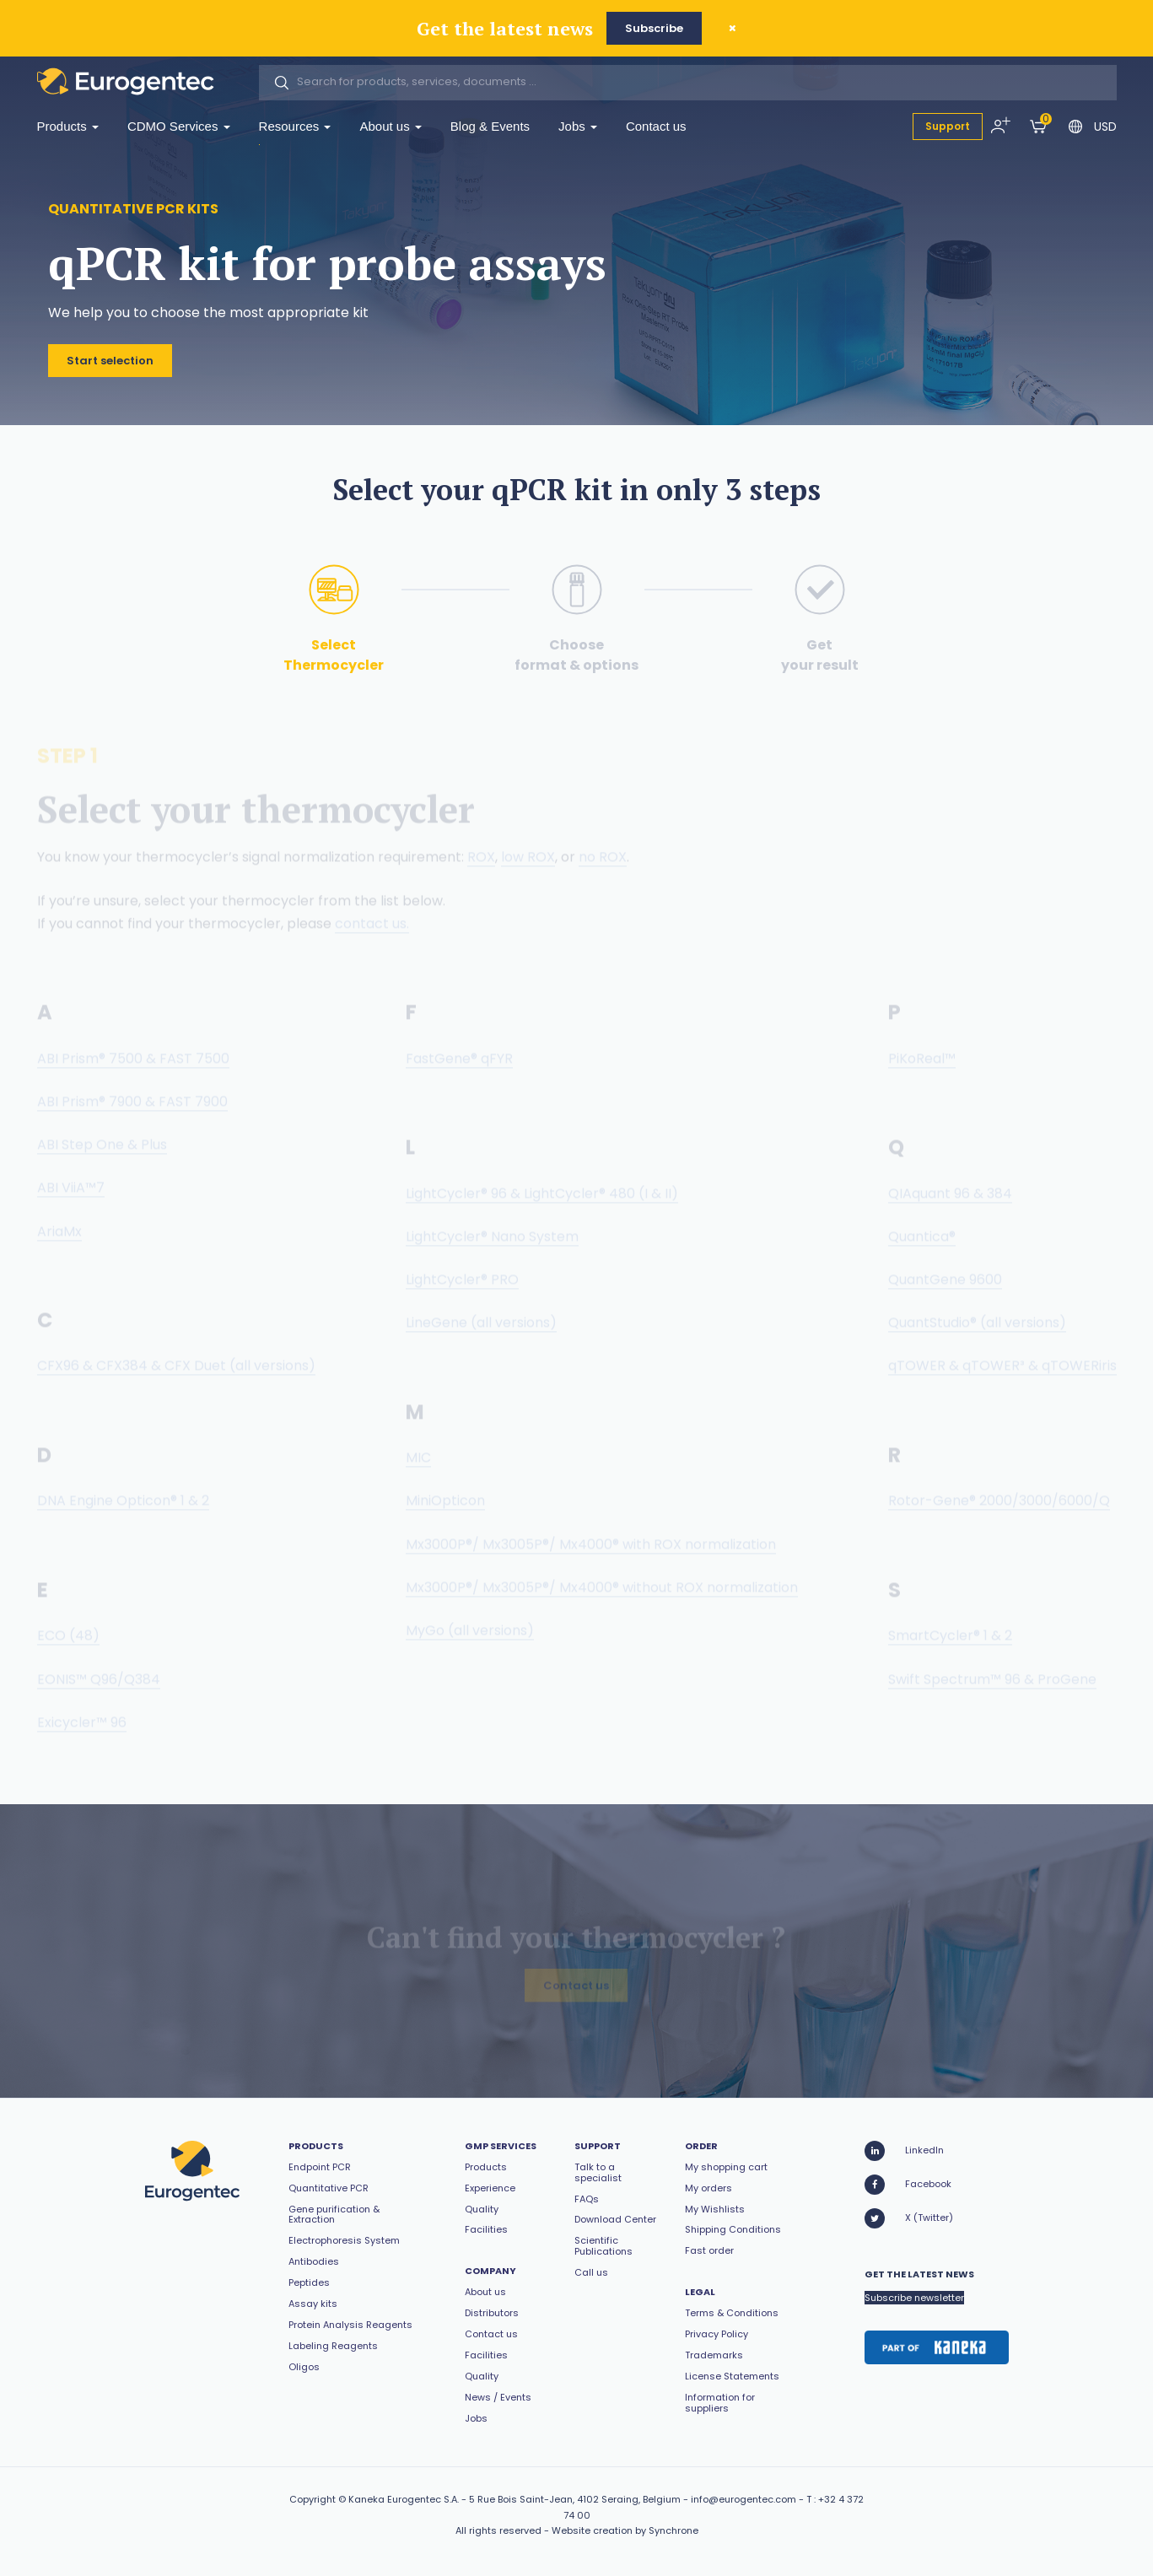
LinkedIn (904, 2151)
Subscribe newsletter (914, 2297)
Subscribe (654, 28)
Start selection (110, 362)
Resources (295, 126)
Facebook (908, 2185)
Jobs (577, 126)
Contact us (656, 126)
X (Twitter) (909, 2218)
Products (68, 126)
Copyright (312, 2499)
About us (390, 126)
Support (947, 126)
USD (1105, 126)
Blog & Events (490, 126)
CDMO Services (178, 126)
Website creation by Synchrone (625, 2530)
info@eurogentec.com (743, 2499)
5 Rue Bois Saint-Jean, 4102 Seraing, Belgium (575, 2499)
